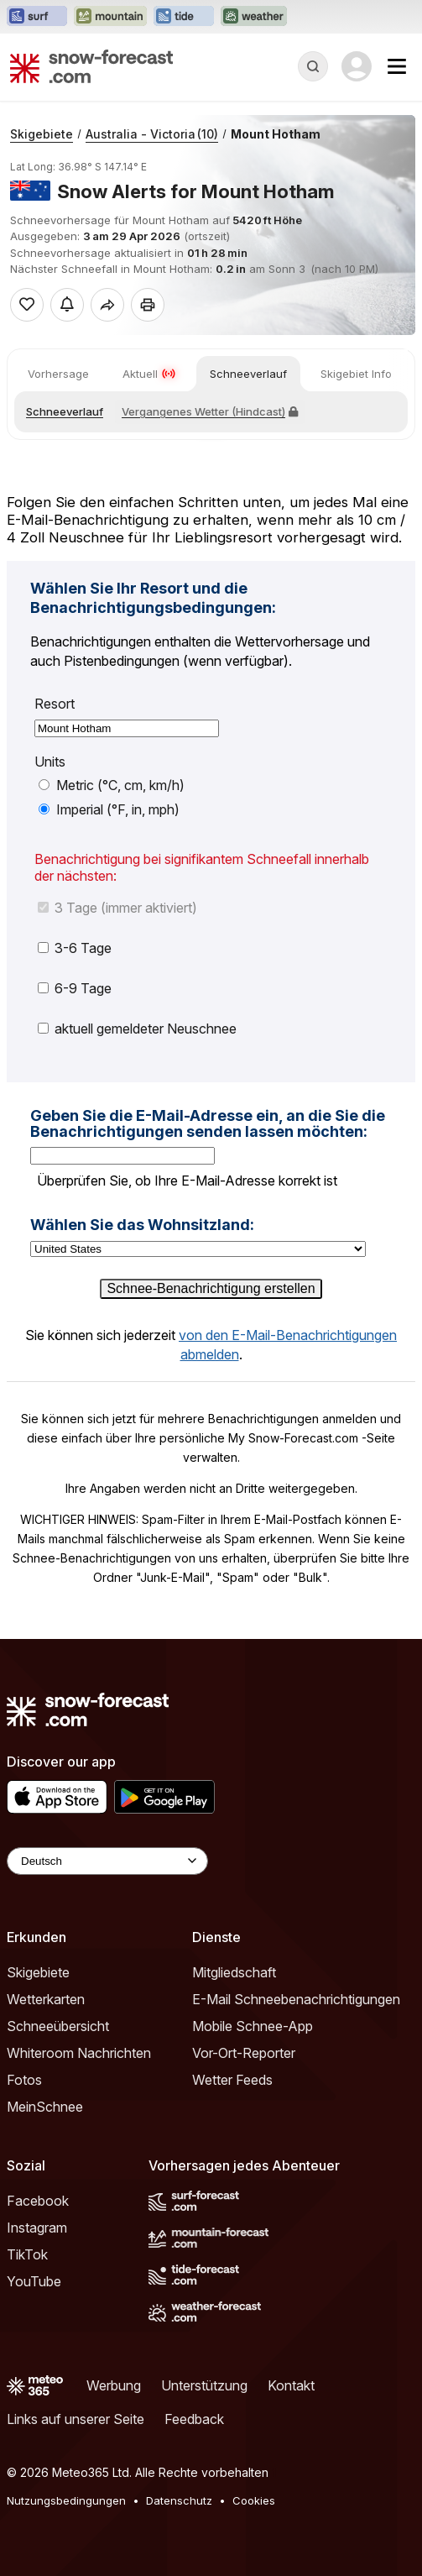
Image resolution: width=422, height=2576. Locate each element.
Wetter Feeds (232, 2079)
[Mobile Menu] (397, 66)
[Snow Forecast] (91, 66)
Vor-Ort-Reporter (243, 2053)
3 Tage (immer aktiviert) (117, 907)
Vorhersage (58, 373)
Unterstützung (204, 2385)
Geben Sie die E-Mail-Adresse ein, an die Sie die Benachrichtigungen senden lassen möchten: (207, 1123)
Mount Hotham (275, 134)
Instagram (37, 2227)
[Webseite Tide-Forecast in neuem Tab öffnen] (184, 17)
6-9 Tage (75, 988)
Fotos (24, 2079)
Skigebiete (41, 134)
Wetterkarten (46, 1999)
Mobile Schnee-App (252, 2026)
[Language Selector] (107, 1861)
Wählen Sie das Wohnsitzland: (142, 1225)
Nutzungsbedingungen (66, 2500)
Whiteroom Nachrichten (79, 2053)
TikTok (27, 2254)
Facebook (38, 2200)
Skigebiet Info (356, 373)
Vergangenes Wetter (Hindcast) (210, 411)
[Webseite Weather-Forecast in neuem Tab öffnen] (254, 17)
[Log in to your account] (356, 66)
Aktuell (149, 373)
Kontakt (291, 2385)
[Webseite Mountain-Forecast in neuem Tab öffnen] (110, 17)
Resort (54, 704)
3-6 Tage (75, 948)
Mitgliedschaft (234, 1972)
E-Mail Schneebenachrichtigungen (296, 1999)
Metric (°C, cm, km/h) (112, 785)
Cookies (253, 2500)
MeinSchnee (45, 2106)
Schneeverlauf (248, 373)
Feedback (194, 2419)
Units (49, 762)
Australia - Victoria (152, 134)
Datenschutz (179, 2500)
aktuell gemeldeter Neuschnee (137, 1028)
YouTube (34, 2281)
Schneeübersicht (58, 2026)
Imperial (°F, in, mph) (109, 809)
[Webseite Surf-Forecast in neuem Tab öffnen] (37, 17)
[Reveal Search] (313, 66)
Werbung (113, 2385)
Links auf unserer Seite (75, 2419)
